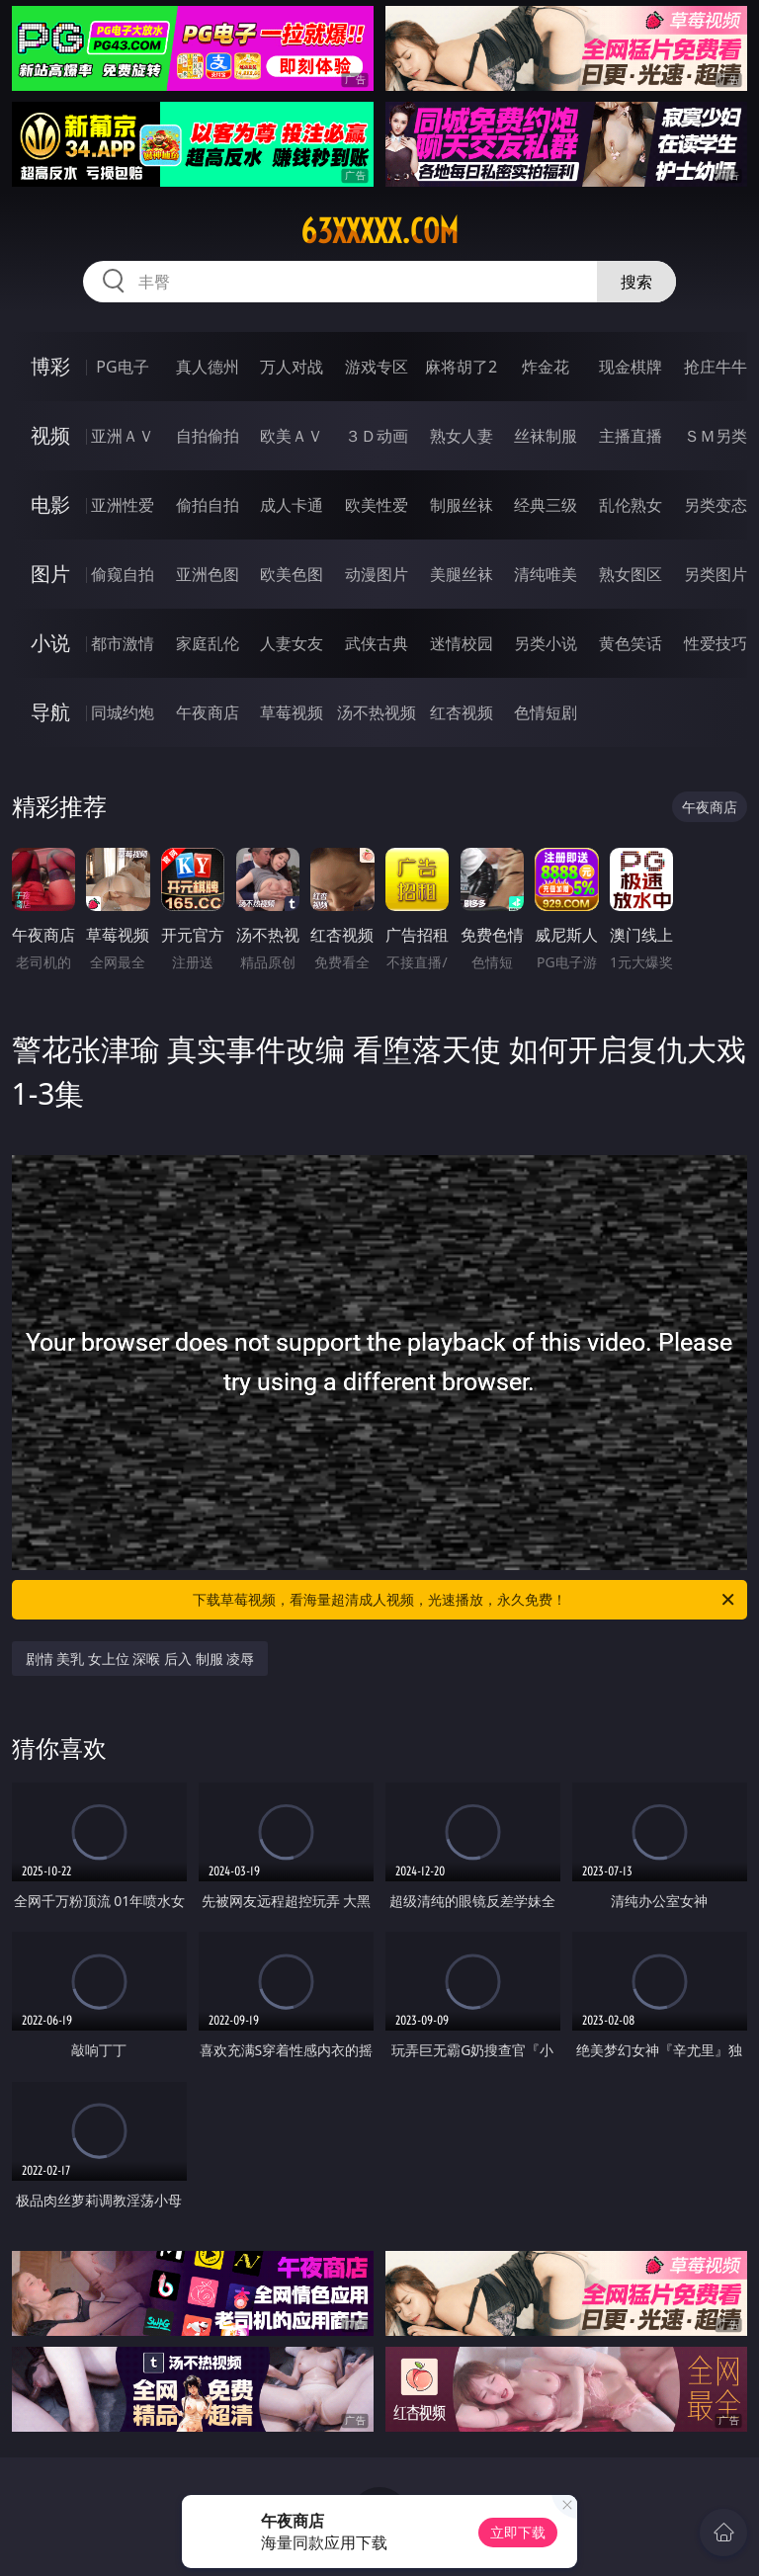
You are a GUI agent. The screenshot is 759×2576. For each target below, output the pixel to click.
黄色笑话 (630, 643)
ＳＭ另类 (715, 436)
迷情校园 (461, 643)
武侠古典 (376, 643)
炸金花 (545, 366)
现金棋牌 (630, 366)
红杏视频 (461, 712)
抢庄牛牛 (715, 366)
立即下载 (518, 2532)
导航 (50, 712)
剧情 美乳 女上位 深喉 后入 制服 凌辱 (140, 1658)
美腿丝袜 (461, 574)
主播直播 (630, 436)
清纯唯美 (545, 574)
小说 (50, 642)
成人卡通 (291, 505)
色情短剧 (545, 712)
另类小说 (545, 643)
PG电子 (122, 366)
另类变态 (715, 505)
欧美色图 (291, 574)
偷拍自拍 (207, 505)
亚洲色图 (207, 574)
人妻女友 (291, 643)
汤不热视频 (376, 712)
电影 (50, 504)
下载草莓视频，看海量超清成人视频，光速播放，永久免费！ (465, 1600)
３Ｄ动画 (376, 436)
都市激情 (122, 643)
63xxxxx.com (379, 231)
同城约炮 (122, 712)
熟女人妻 (461, 436)
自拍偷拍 (207, 436)
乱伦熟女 (630, 505)
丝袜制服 (545, 436)
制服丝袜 (461, 505)
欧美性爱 (376, 505)
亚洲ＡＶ (122, 436)
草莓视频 (291, 712)
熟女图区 (630, 574)
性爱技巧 (715, 643)
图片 (50, 573)
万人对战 (291, 366)
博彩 (50, 366)
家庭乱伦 (207, 643)
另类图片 (715, 574)
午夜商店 (207, 712)
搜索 (636, 281)
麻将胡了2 (461, 366)
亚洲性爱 (122, 505)
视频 (50, 435)
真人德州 (207, 366)
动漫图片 (376, 574)
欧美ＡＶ (291, 436)
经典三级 (545, 505)
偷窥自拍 (122, 574)
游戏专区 (376, 366)
